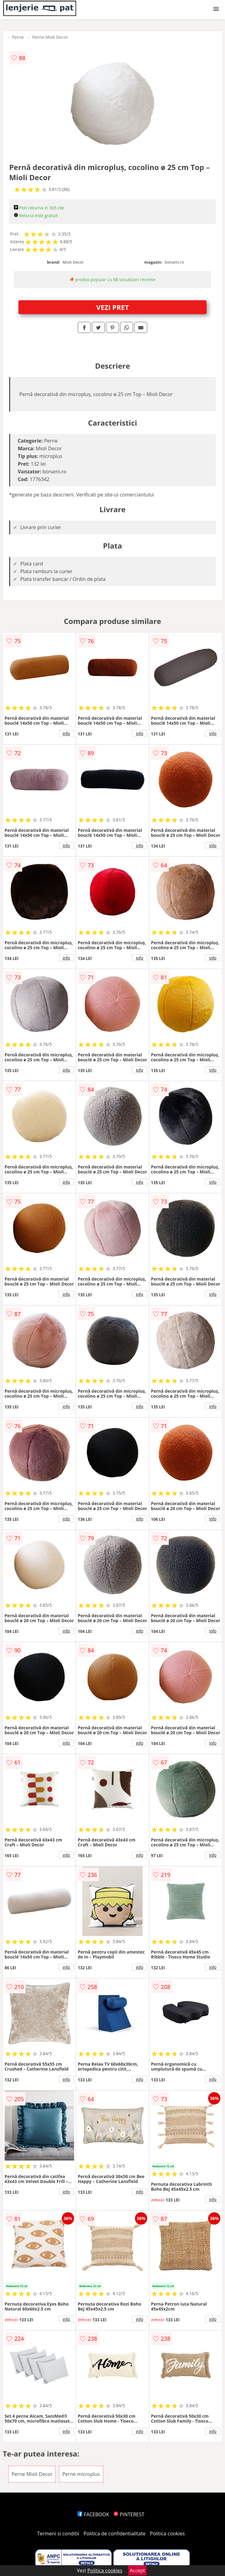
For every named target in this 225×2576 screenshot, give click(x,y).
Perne (18, 37)
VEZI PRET (112, 307)
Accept (137, 2570)
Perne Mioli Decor (50, 37)
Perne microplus (81, 2474)
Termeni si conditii (58, 2533)
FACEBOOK (93, 2514)
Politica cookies (167, 2533)
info (66, 733)
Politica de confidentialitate (115, 2533)
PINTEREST (128, 2514)
